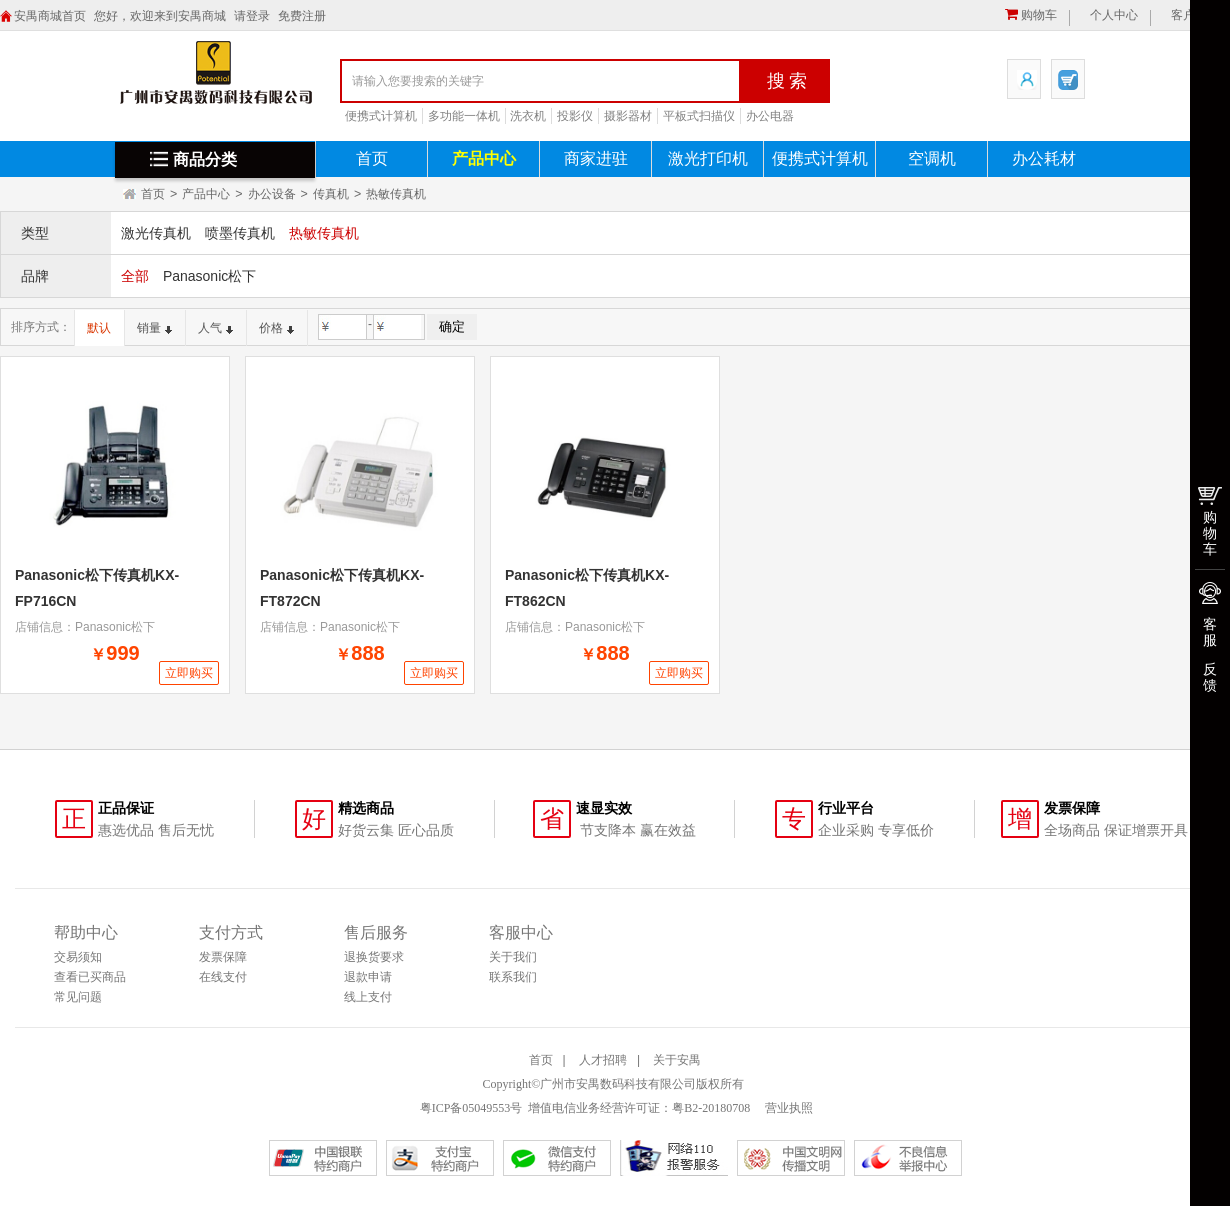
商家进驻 (596, 158)
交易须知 (78, 957)
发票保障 (223, 957)
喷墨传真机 (240, 233)
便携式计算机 (381, 116)
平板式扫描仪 (699, 116)
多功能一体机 (464, 116)
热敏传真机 (396, 194)
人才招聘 (603, 1060)
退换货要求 (374, 957)
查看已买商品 (90, 977)
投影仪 (575, 116)
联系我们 (513, 977)
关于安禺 (677, 1060)
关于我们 (513, 957)
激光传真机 (156, 233)
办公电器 (770, 116)
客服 (1210, 632)
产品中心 (484, 158)
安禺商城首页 (50, 16)
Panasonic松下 (209, 276)
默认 (99, 328)
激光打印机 (708, 158)
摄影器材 (628, 116)
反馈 (1210, 677)
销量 (154, 328)
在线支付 (223, 977)
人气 (215, 328)
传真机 (331, 194)
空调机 (932, 158)
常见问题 (78, 997)
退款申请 (368, 977)
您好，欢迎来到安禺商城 (160, 16)
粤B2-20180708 (711, 1108)
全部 (135, 276)
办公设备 (272, 194)
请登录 (252, 16)
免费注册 (302, 16)
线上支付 (368, 997)
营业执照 (787, 1108)
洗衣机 (528, 116)
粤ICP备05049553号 (471, 1108)
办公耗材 (1044, 158)
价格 (276, 328)
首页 (372, 158)
